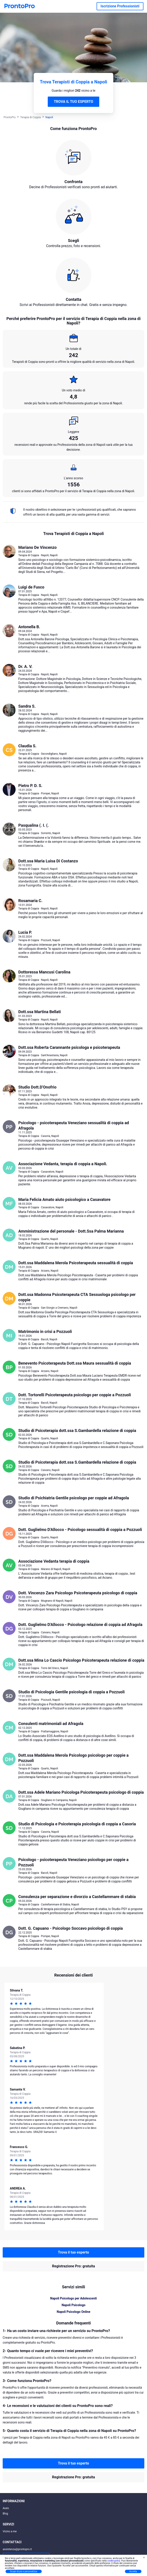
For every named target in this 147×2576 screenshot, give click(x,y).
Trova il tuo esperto (73, 2252)
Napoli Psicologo (73, 2305)
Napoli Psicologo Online (73, 2312)
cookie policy (113, 2560)
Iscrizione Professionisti (120, 6)
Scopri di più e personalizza (23, 2571)
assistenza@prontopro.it (17, 2549)
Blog (5, 2513)
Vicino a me (10, 2531)
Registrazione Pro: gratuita (73, 2266)
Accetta (133, 2571)
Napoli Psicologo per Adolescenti (73, 2298)
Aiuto (6, 2508)
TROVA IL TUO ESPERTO (73, 101)
